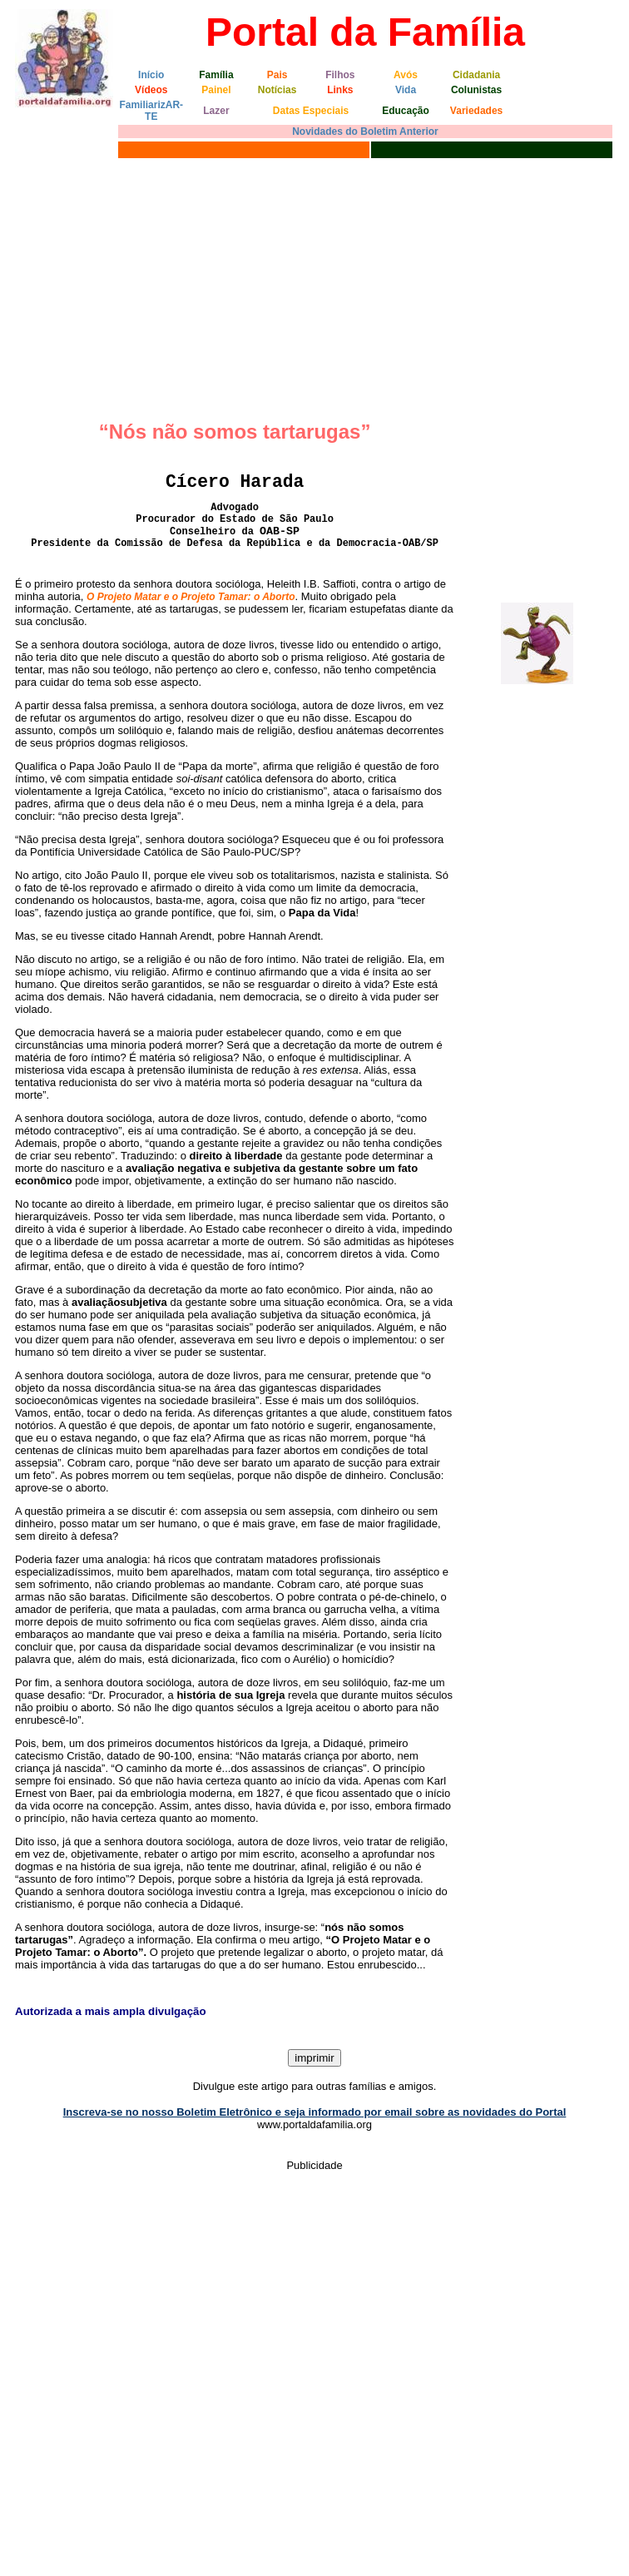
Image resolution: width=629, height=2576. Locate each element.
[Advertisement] (314, 287)
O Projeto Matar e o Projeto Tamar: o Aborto (191, 597)
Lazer (216, 111)
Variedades (476, 111)
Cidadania (476, 75)
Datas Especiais (311, 111)
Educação (405, 111)
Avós (406, 75)
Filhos (339, 75)
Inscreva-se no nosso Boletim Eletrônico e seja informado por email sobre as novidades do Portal (315, 2112)
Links (340, 90)
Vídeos (151, 90)
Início (151, 75)
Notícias (277, 90)
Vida (405, 90)
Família (216, 75)
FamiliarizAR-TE (151, 110)
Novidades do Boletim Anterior (365, 131)
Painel (215, 90)
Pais (277, 75)
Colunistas (476, 90)
